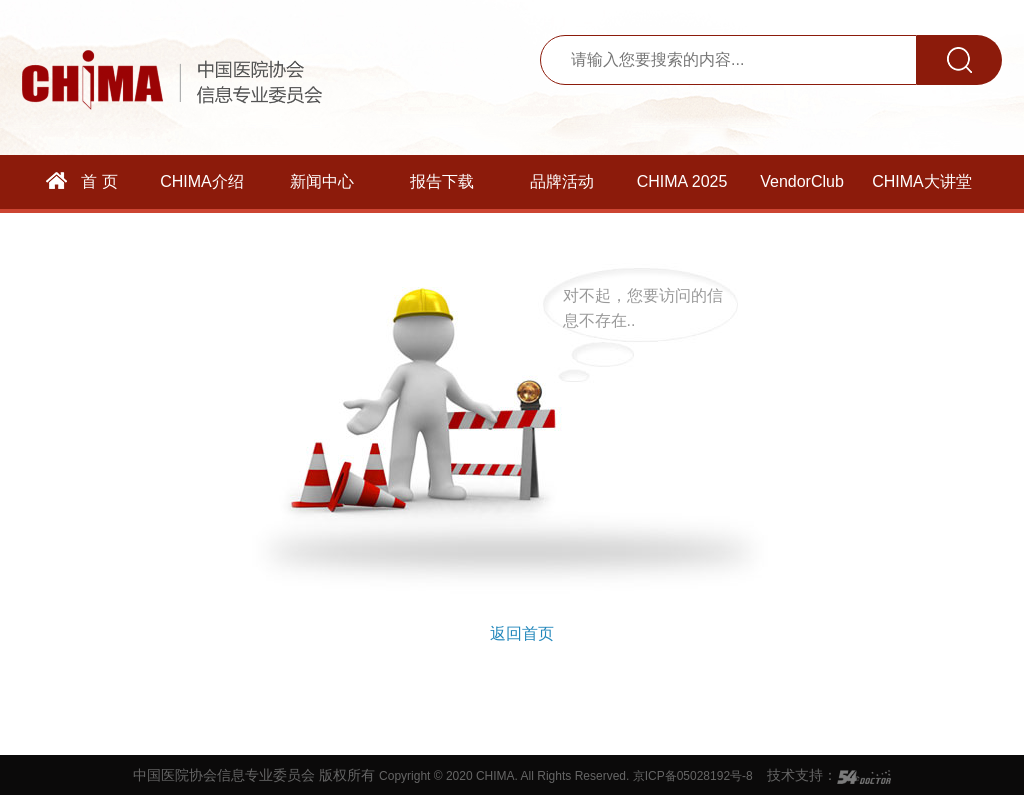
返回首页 (522, 633)
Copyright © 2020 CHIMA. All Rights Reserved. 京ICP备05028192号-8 (566, 776)
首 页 (82, 181)
